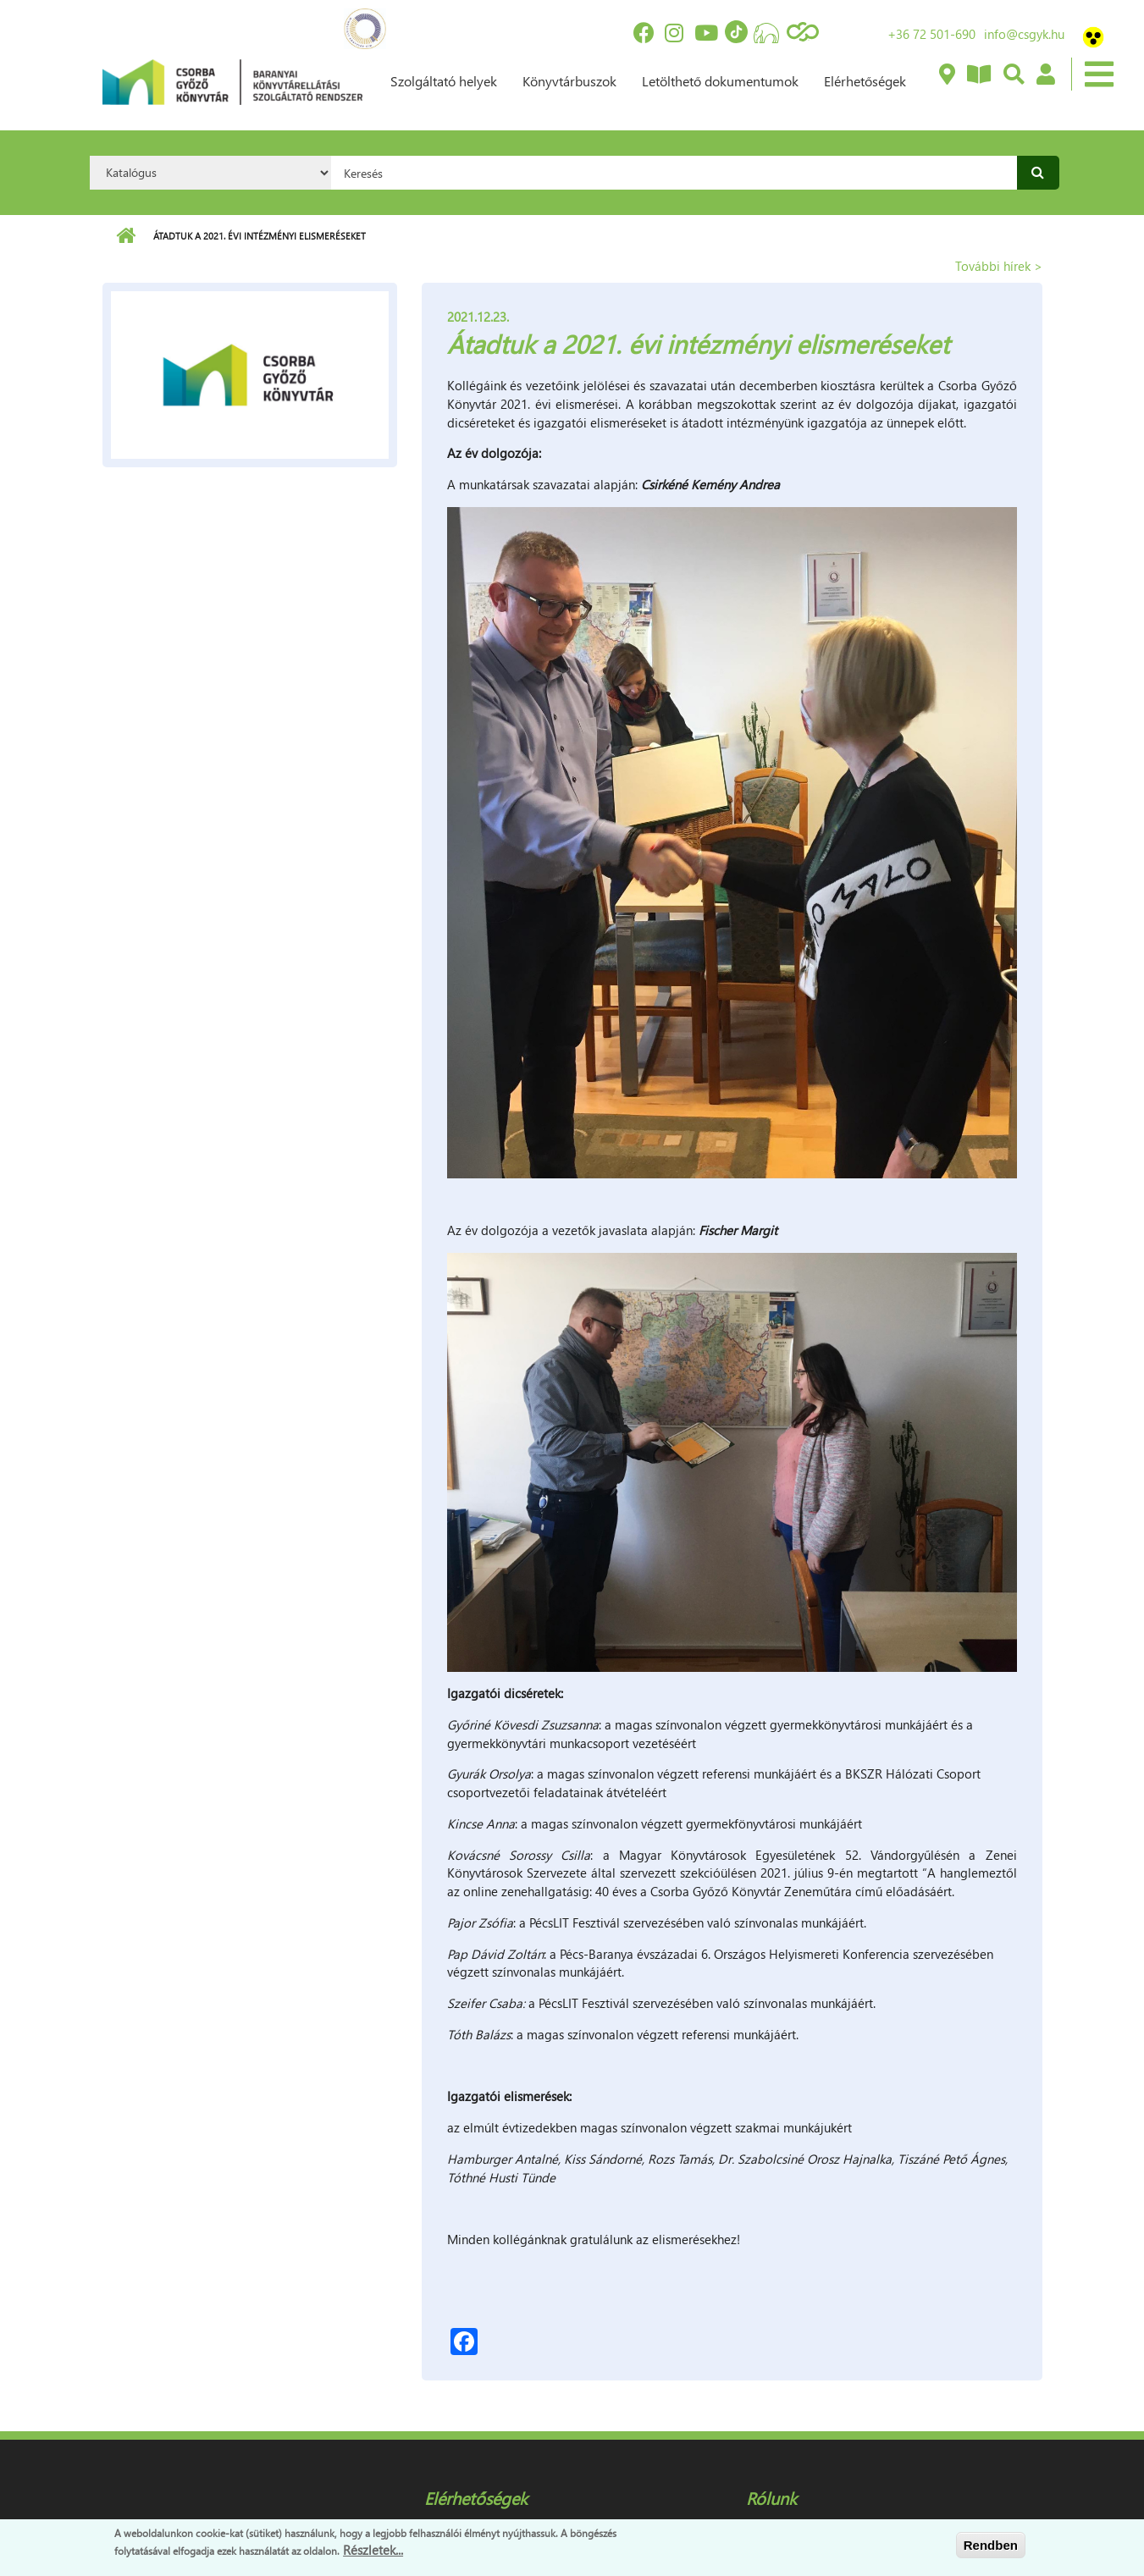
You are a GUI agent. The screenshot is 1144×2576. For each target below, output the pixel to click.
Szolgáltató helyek (443, 81)
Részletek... (373, 2549)
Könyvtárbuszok (569, 81)
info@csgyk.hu (1024, 33)
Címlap (125, 236)
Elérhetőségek (865, 81)
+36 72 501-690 (931, 33)
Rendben (991, 2545)
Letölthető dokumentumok (720, 81)
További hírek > (998, 265)
